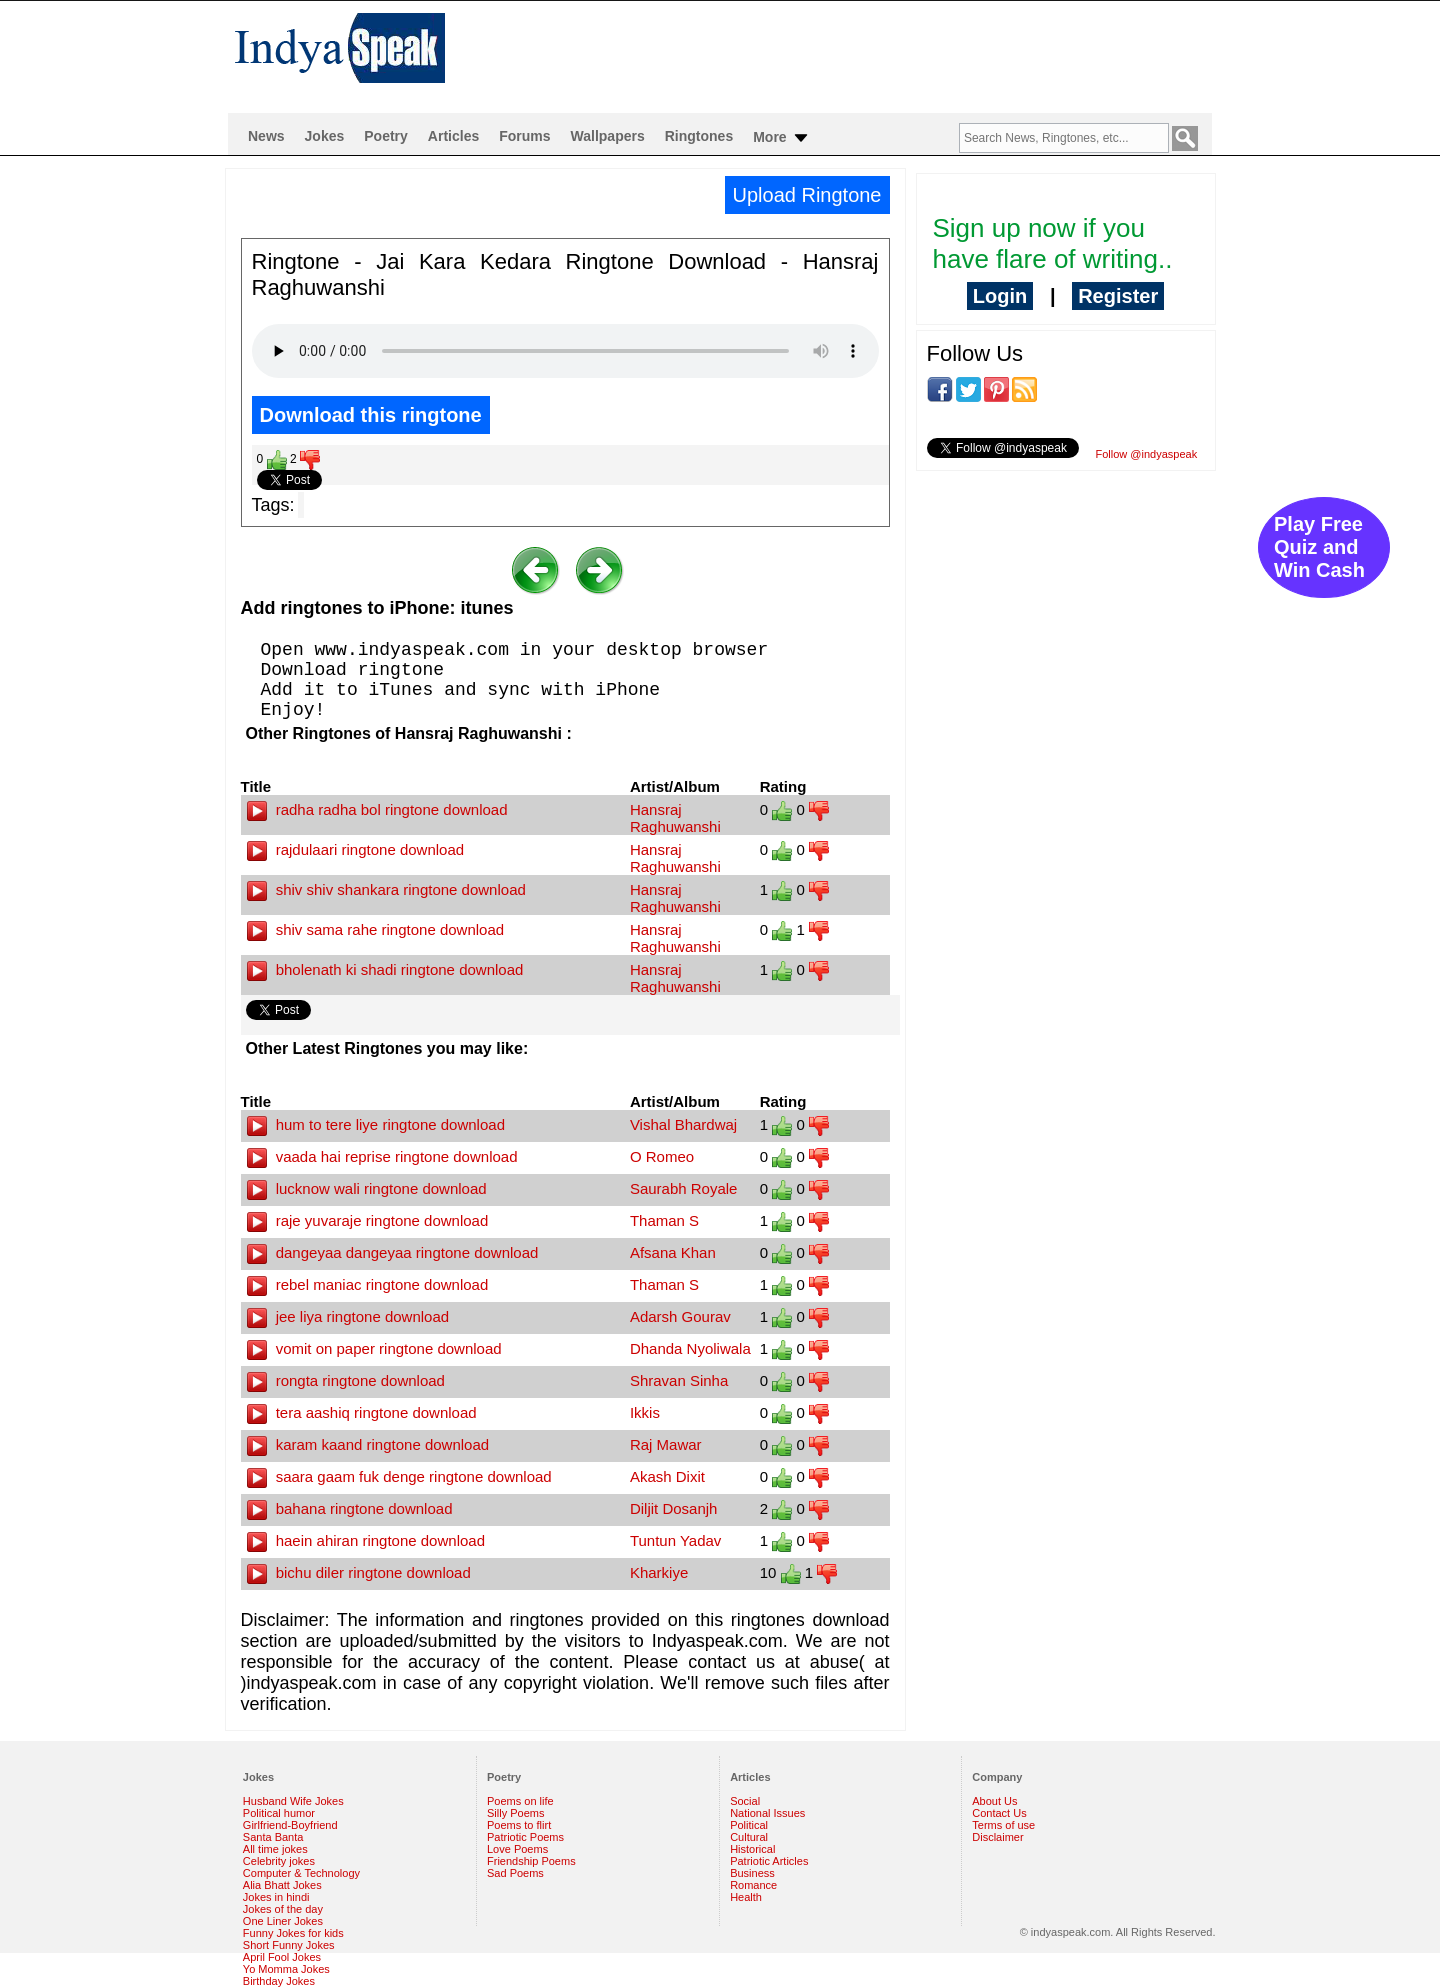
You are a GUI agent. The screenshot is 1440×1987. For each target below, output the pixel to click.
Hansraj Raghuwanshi (675, 818)
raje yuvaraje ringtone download (368, 1220)
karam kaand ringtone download (368, 1444)
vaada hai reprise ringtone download (382, 1156)
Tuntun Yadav (675, 1540)
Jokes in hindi (276, 1897)
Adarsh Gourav (680, 1316)
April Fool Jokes (282, 1957)
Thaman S (664, 1220)
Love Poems (517, 1849)
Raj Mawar (666, 1444)
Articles (453, 136)
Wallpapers (608, 136)
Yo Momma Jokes (286, 1969)
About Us (994, 1801)
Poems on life (520, 1801)
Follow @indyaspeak (1147, 454)
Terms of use (1003, 1825)
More (781, 138)
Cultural (749, 1837)
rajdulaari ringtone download (356, 849)
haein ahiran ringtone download (366, 1540)
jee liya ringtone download (348, 1316)
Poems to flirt (519, 1825)
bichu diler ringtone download (359, 1572)
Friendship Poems (531, 1861)
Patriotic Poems (525, 1837)
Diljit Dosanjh (674, 1508)
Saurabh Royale (684, 1188)
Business (752, 1873)
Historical (752, 1849)
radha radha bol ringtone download (377, 809)
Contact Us (999, 1813)
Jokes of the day (283, 1909)
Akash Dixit (667, 1476)
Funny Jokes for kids (293, 1933)
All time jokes (275, 1849)
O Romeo (662, 1156)
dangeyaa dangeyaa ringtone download (393, 1252)
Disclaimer (997, 1837)
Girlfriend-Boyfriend (290, 1825)
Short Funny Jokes (289, 1945)
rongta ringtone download (346, 1380)
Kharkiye (659, 1572)
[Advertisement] (849, 56)
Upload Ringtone (807, 195)
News (266, 136)
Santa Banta (273, 1837)
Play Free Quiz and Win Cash (1319, 547)
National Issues (767, 1813)
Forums (524, 136)
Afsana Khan (673, 1252)
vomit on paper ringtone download (374, 1348)
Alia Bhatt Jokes (282, 1885)
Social (745, 1801)
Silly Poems (515, 1813)
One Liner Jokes (283, 1921)
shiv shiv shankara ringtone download (386, 889)
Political (749, 1825)
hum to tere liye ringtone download (376, 1124)
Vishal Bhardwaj (683, 1124)
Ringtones (699, 136)
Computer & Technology (301, 1873)
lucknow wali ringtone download (367, 1188)
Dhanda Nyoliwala (690, 1348)
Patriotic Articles (769, 1861)
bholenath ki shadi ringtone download (385, 969)
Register (1118, 296)
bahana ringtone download (350, 1508)
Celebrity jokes (279, 1861)
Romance (753, 1885)
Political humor (279, 1813)
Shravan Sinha (679, 1380)
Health (746, 1897)
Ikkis (645, 1412)
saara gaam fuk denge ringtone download (399, 1476)
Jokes (325, 136)
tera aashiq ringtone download (362, 1412)
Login (1000, 296)
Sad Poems (515, 1873)
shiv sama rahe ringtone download (376, 929)
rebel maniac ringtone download (368, 1284)
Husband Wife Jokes (293, 1801)
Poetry (386, 136)
